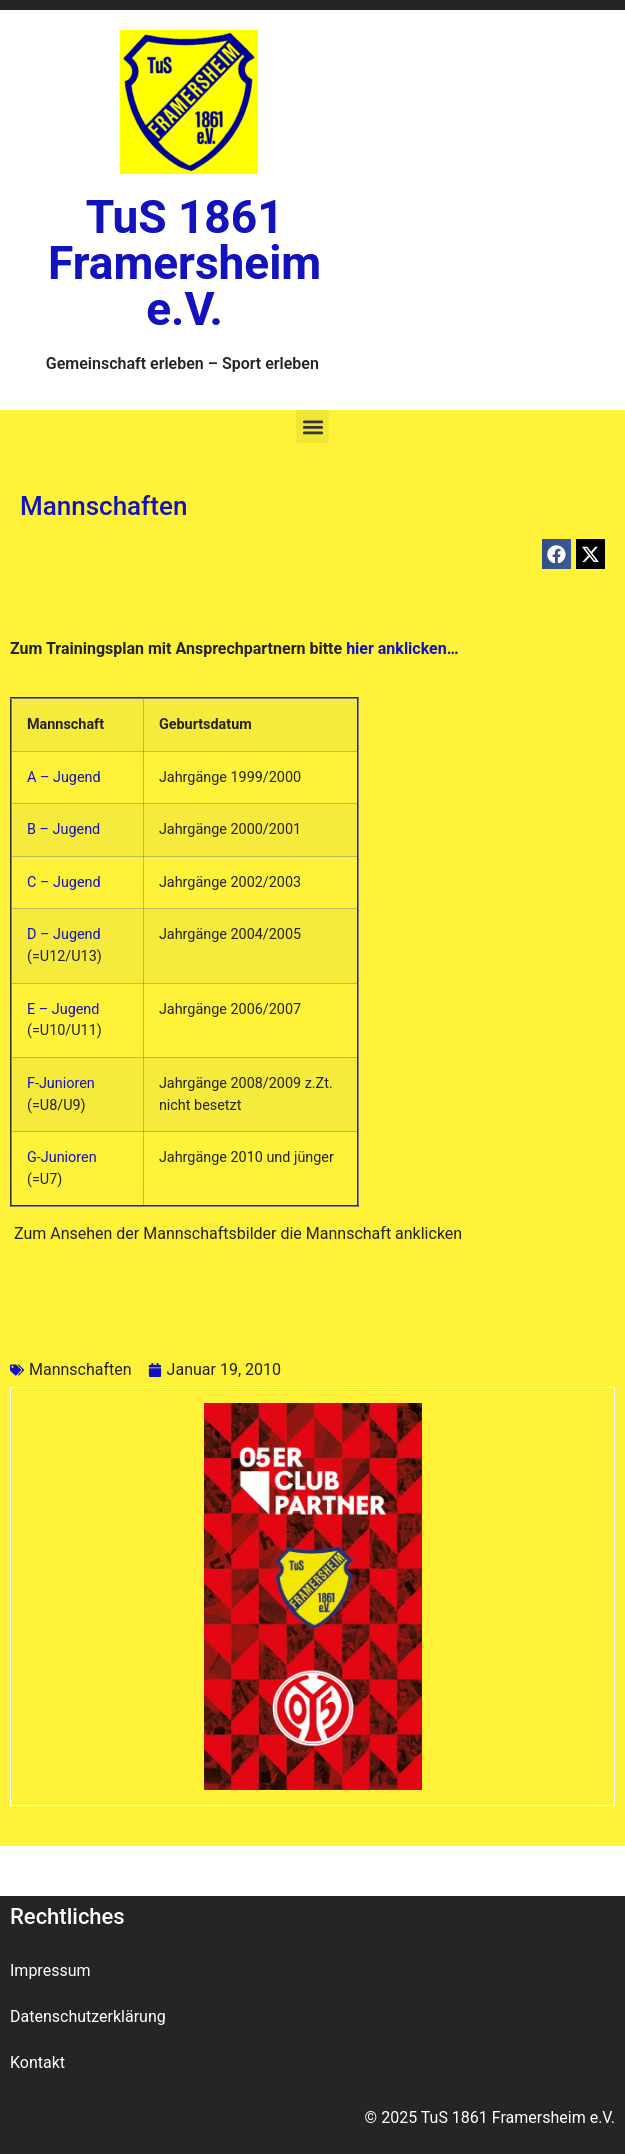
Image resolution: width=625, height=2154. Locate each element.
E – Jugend (63, 1009)
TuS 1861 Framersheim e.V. (184, 263)
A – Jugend (64, 777)
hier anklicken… (400, 648)
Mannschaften (80, 1369)
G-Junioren (62, 1157)
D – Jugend (64, 934)
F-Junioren (61, 1083)
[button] (312, 426)
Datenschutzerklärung (88, 2016)
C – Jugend (64, 882)
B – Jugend (63, 829)
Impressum (50, 1970)
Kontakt (37, 2062)
